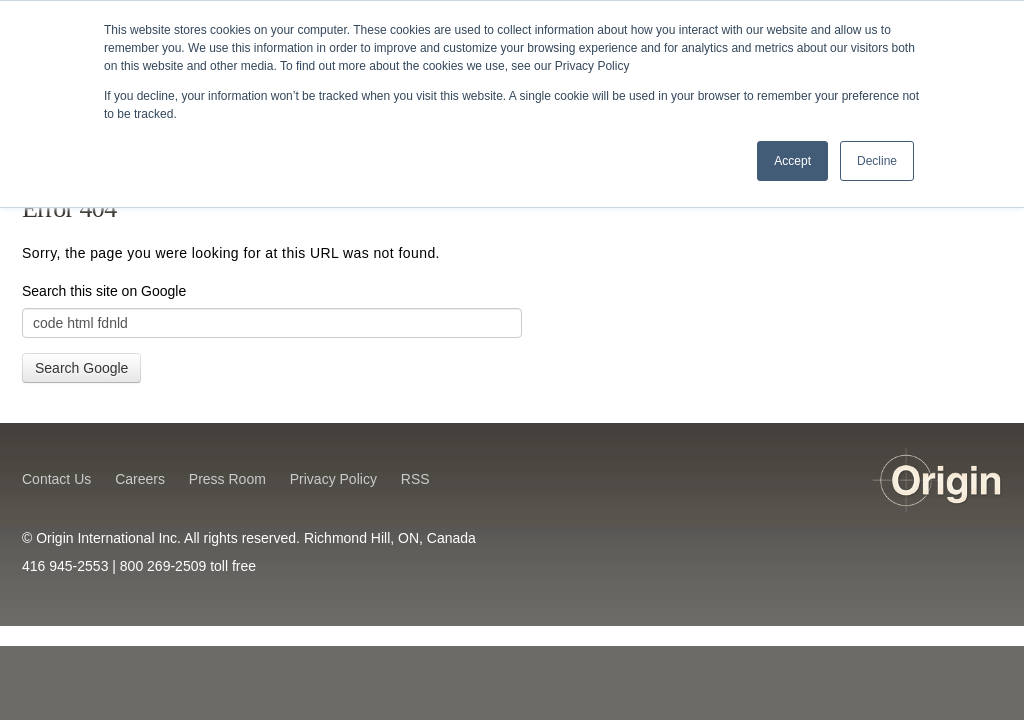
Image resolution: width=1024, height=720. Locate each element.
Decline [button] (877, 161)
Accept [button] (792, 161)
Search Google (81, 368)
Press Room (227, 479)
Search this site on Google (104, 291)
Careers (140, 479)
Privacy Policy (333, 479)
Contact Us (56, 479)
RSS (415, 479)
